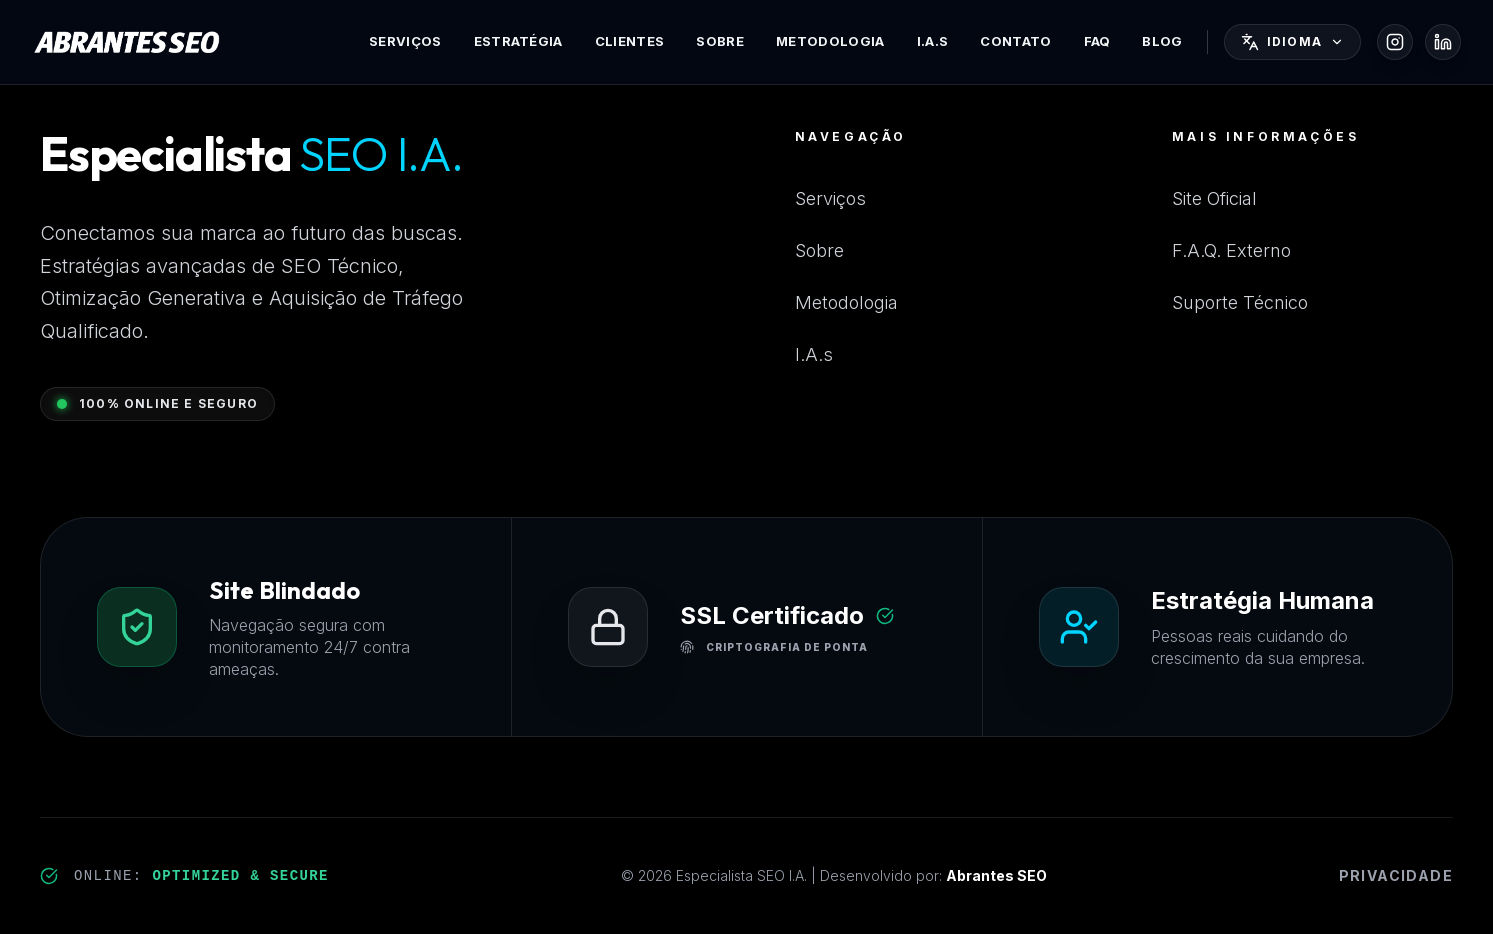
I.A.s (933, 41)
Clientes (630, 41)
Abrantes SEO (996, 875)
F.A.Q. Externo (1231, 250)
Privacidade (1396, 875)
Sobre (720, 41)
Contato (1015, 41)
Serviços (405, 41)
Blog (1162, 41)
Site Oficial (1214, 198)
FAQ (1097, 41)
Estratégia (518, 41)
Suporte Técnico (1240, 302)
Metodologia (830, 41)
